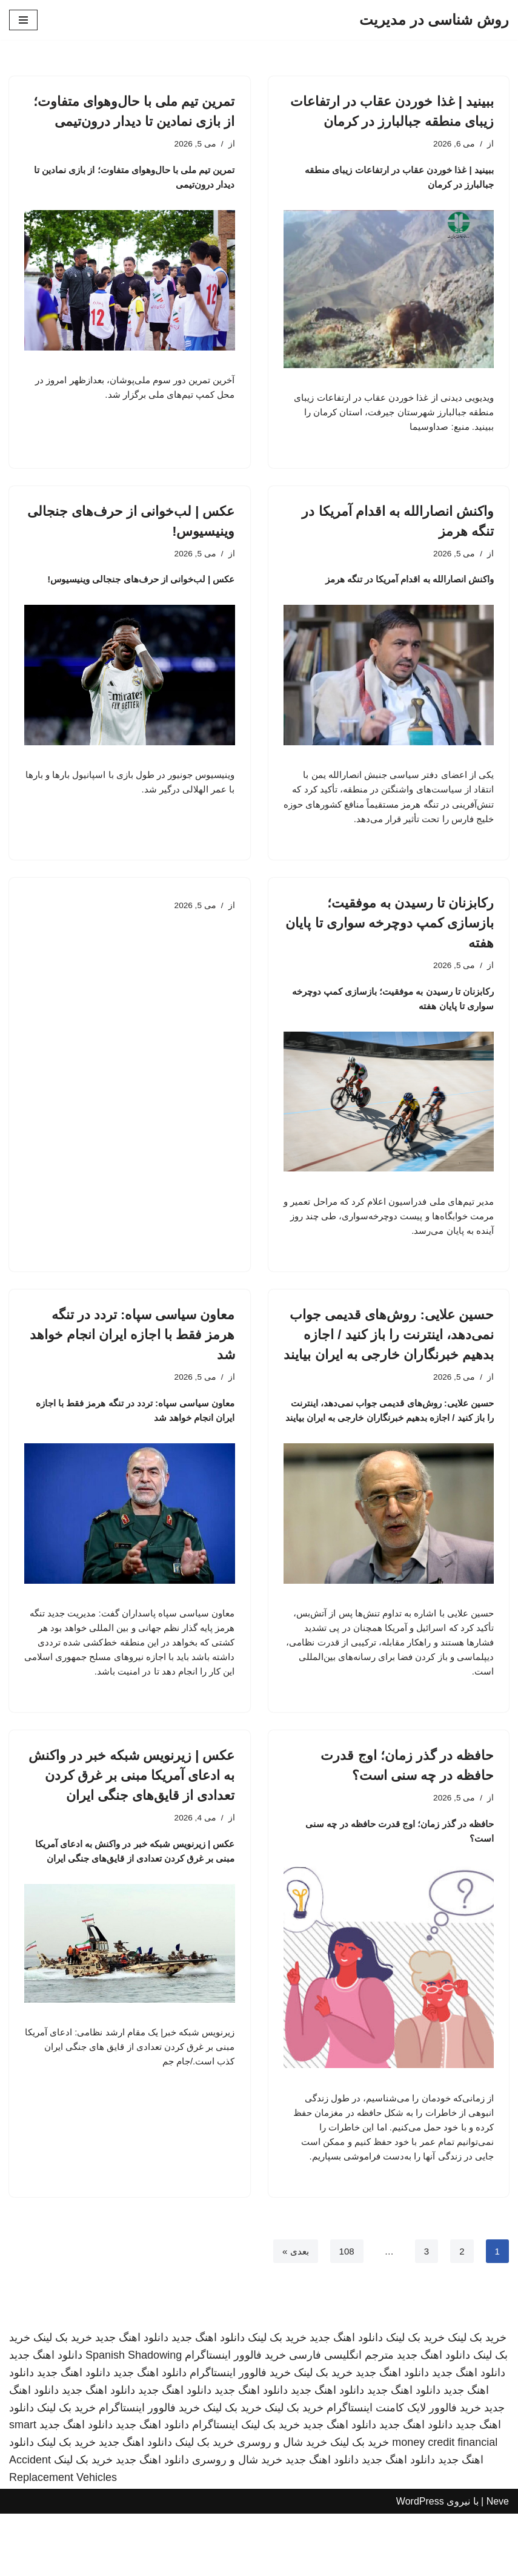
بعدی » (292, 2313)
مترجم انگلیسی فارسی (341, 2417)
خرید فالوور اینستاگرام (235, 2417)
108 (345, 2313)
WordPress (420, 2563)
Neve (497, 2563)
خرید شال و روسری (282, 2505)
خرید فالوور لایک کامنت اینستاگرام (404, 2470)
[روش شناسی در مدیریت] (434, 19)
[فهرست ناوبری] (23, 20)
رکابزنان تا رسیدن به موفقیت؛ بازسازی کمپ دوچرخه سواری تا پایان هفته (389, 949)
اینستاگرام (215, 2487)
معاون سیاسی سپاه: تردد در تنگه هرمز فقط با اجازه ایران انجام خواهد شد (132, 1366)
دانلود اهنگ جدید (346, 2400)
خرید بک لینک (477, 2400)
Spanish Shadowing (133, 2417)
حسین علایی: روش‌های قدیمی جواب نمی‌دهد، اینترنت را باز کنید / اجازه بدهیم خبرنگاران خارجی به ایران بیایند (389, 1366)
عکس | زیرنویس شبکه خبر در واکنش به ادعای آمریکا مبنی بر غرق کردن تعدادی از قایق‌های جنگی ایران (131, 1830)
